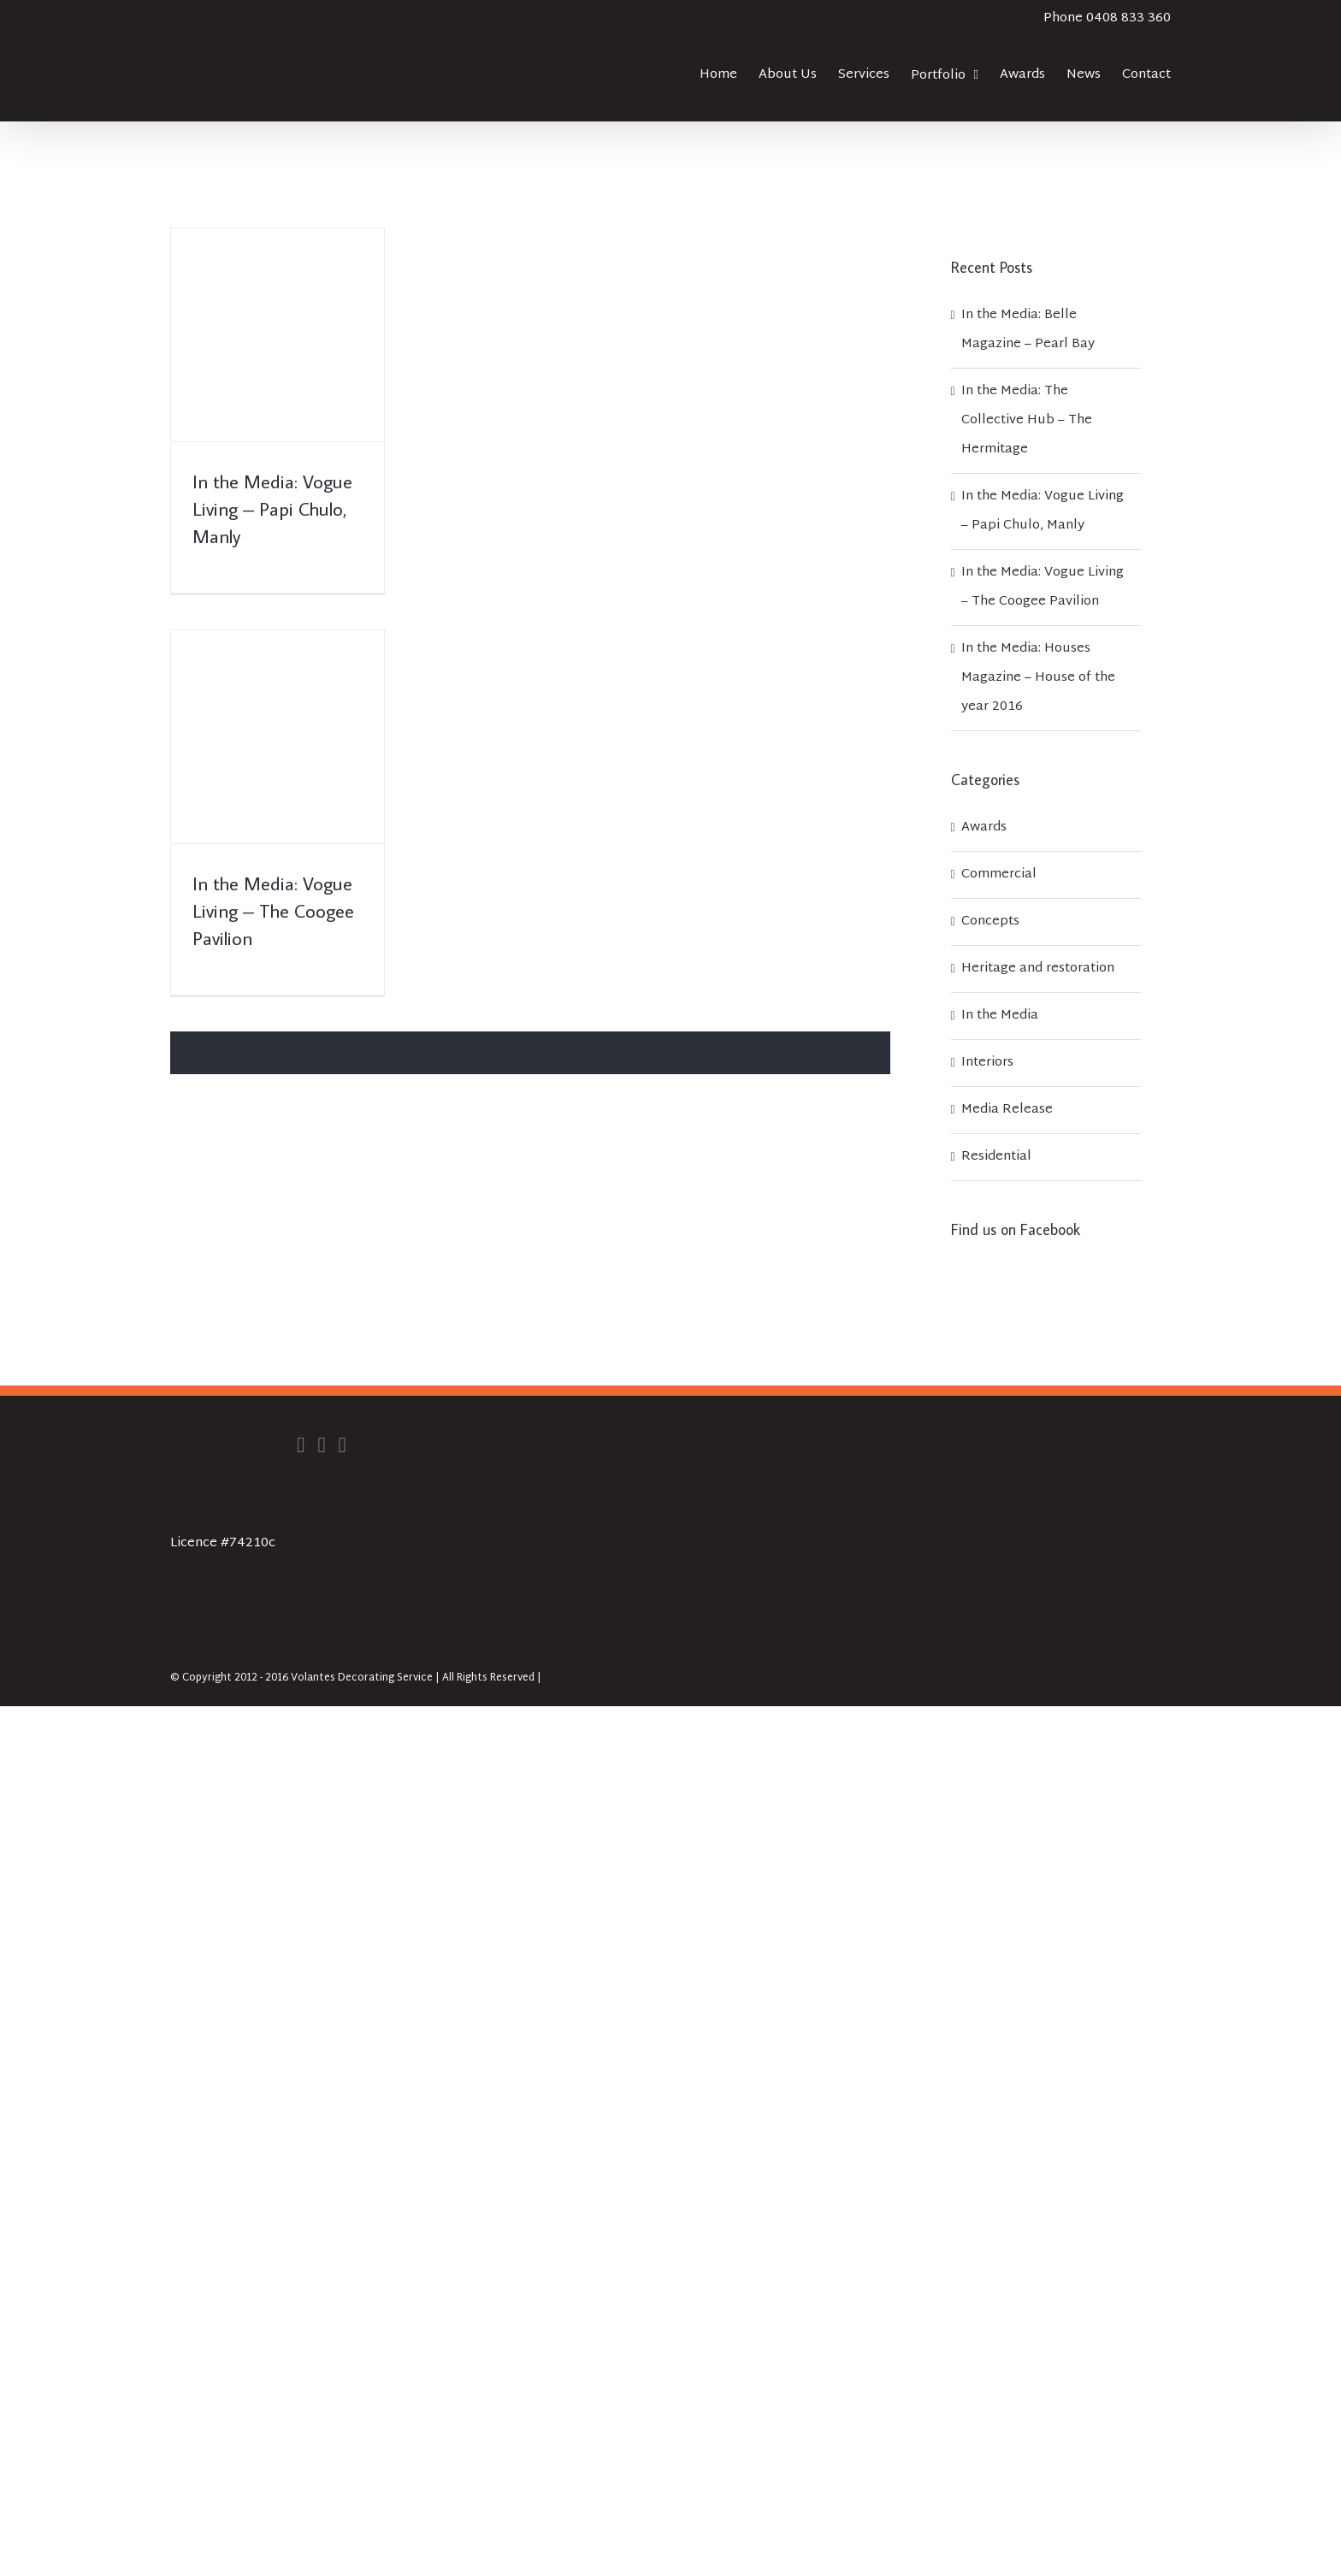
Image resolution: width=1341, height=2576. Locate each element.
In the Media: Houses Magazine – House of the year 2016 (1038, 677)
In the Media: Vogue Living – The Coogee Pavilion (273, 910)
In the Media (999, 1015)
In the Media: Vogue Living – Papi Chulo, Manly (272, 508)
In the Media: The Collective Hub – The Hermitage (1026, 420)
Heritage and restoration (1037, 968)
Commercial (999, 874)
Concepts (990, 921)
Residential (996, 1156)
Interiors (987, 1062)
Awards (984, 827)
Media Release (1007, 1109)
